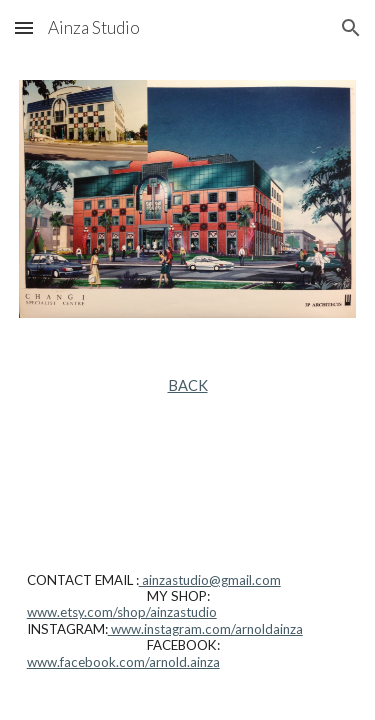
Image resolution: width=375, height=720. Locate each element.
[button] (24, 27)
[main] (188, 386)
